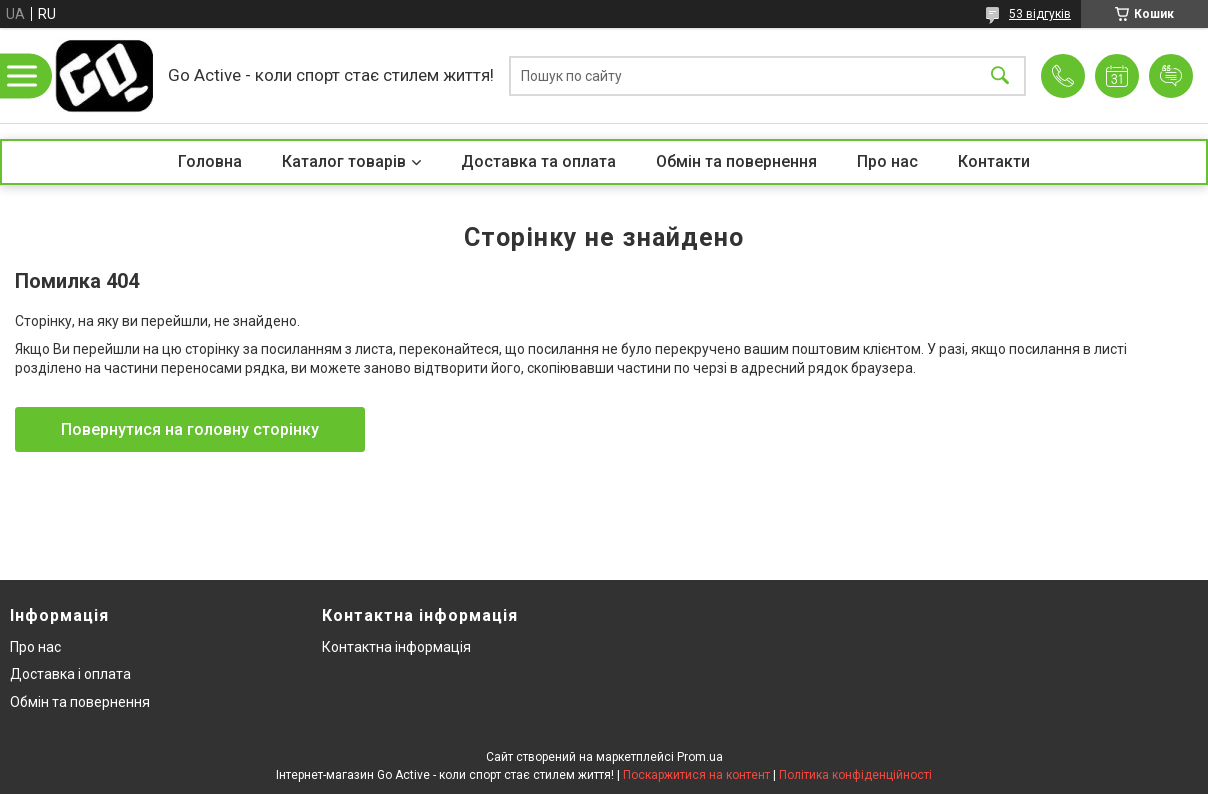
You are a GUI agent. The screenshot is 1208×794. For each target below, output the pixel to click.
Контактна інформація (396, 647)
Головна (210, 161)
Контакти (994, 161)
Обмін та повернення (736, 161)
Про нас (887, 161)
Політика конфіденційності (855, 775)
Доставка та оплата (538, 161)
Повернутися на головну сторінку (190, 429)
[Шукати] (1000, 75)
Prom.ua (700, 757)
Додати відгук (1171, 76)
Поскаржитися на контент (696, 775)
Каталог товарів (344, 161)
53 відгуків (1040, 14)
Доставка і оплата (70, 674)
